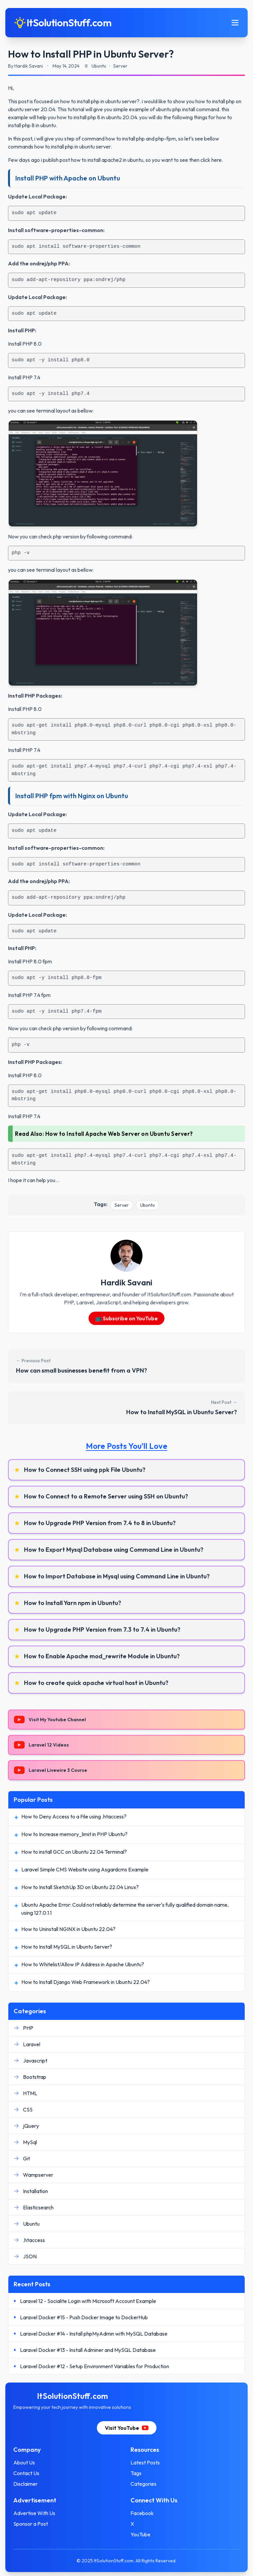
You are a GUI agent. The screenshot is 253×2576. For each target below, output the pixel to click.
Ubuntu (147, 1205)
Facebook (142, 2513)
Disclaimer (25, 2483)
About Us (24, 2462)
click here (211, 160)
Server (122, 1205)
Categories (143, 2483)
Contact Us (26, 2473)
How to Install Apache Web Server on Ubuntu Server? (119, 1133)
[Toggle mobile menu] (235, 22)
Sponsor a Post (30, 2523)
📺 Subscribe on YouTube (126, 1318)
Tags (135, 2473)
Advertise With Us (34, 2513)
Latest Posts (145, 2462)
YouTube (140, 2534)
